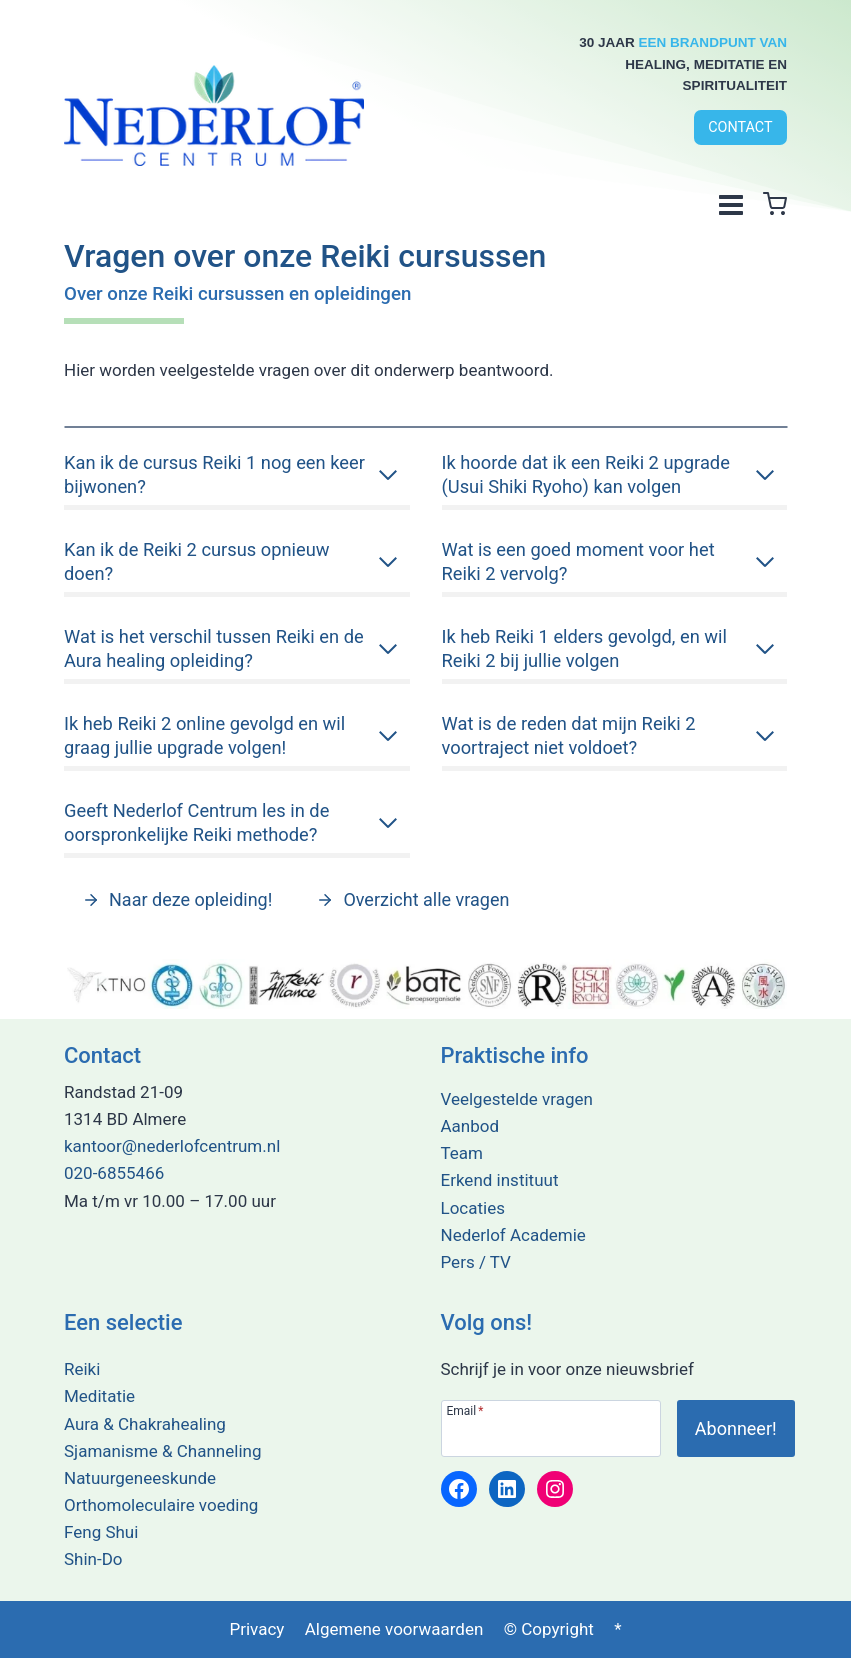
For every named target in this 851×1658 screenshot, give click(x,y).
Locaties (473, 1208)
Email (465, 1410)
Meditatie (99, 1396)
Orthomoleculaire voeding (161, 1505)
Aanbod (470, 1126)
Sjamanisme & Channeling (162, 1451)
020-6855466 (114, 1174)
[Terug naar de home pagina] (214, 112)
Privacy (256, 1629)
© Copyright (549, 1629)
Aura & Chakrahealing (145, 1424)
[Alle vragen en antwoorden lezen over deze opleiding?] (177, 903)
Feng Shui (101, 1532)
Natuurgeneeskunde (140, 1478)
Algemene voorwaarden (394, 1629)
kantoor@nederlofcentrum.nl (172, 1146)
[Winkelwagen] (775, 204)
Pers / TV (476, 1262)
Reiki (82, 1369)
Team (462, 1153)
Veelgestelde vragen (517, 1099)
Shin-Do (93, 1560)
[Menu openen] (730, 204)
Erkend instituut (500, 1181)
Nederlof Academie (513, 1235)
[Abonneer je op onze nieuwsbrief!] (736, 1428)
